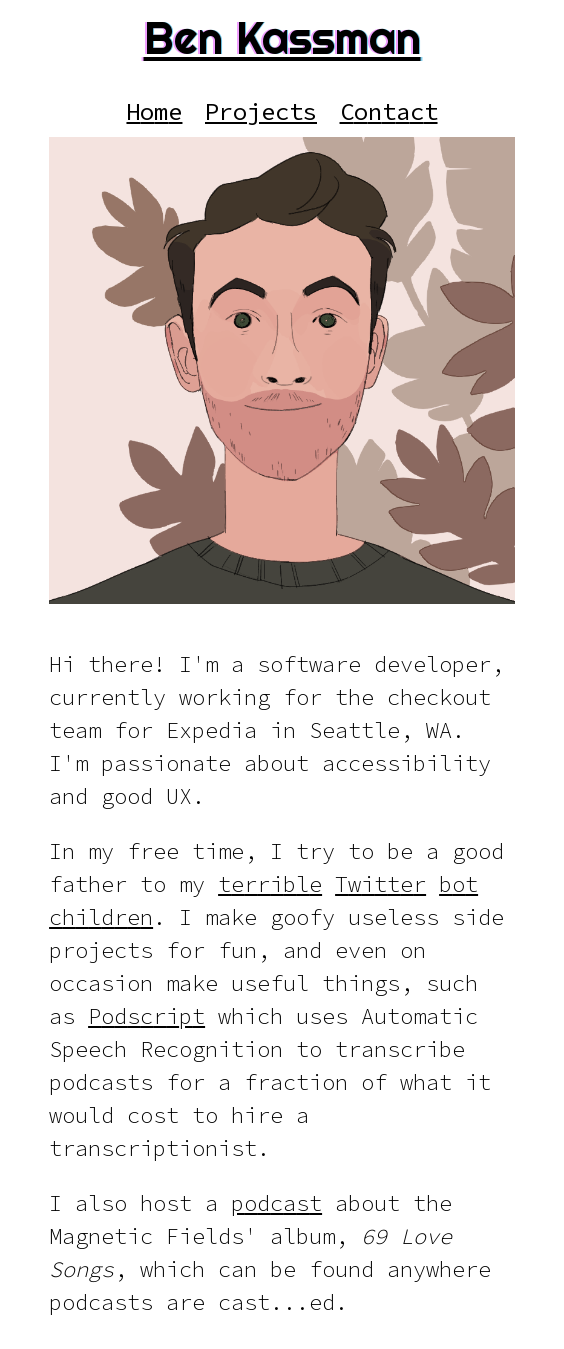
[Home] (154, 111)
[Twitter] (380, 884)
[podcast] (276, 1203)
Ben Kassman (282, 38)
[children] (101, 917)
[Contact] (388, 111)
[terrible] (270, 884)
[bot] (458, 884)
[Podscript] (146, 1016)
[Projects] (261, 111)
